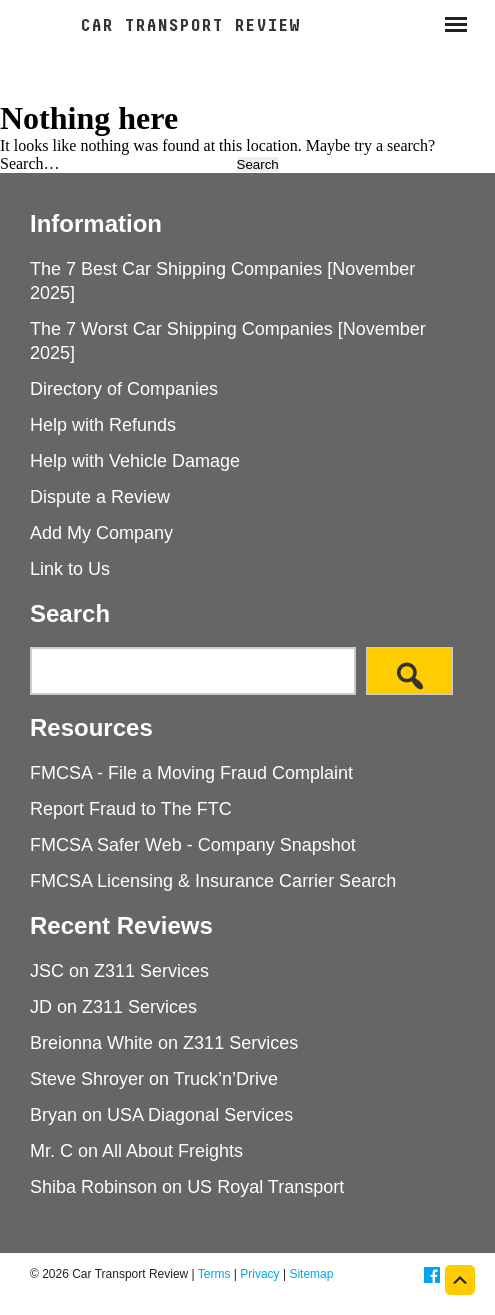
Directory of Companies (124, 389)
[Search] (409, 671)
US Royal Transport (265, 1187)
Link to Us (70, 569)
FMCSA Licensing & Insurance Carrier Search (213, 881)
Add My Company (101, 533)
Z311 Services (151, 971)
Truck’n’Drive (226, 1079)
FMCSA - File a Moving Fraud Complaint (191, 773)
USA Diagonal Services (200, 1115)
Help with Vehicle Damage (135, 461)
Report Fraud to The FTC (131, 809)
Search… (30, 163)
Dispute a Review (100, 497)
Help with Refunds (103, 425)
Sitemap (311, 1274)
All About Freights (172, 1151)
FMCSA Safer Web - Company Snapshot (193, 845)
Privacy (259, 1274)
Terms (214, 1274)
